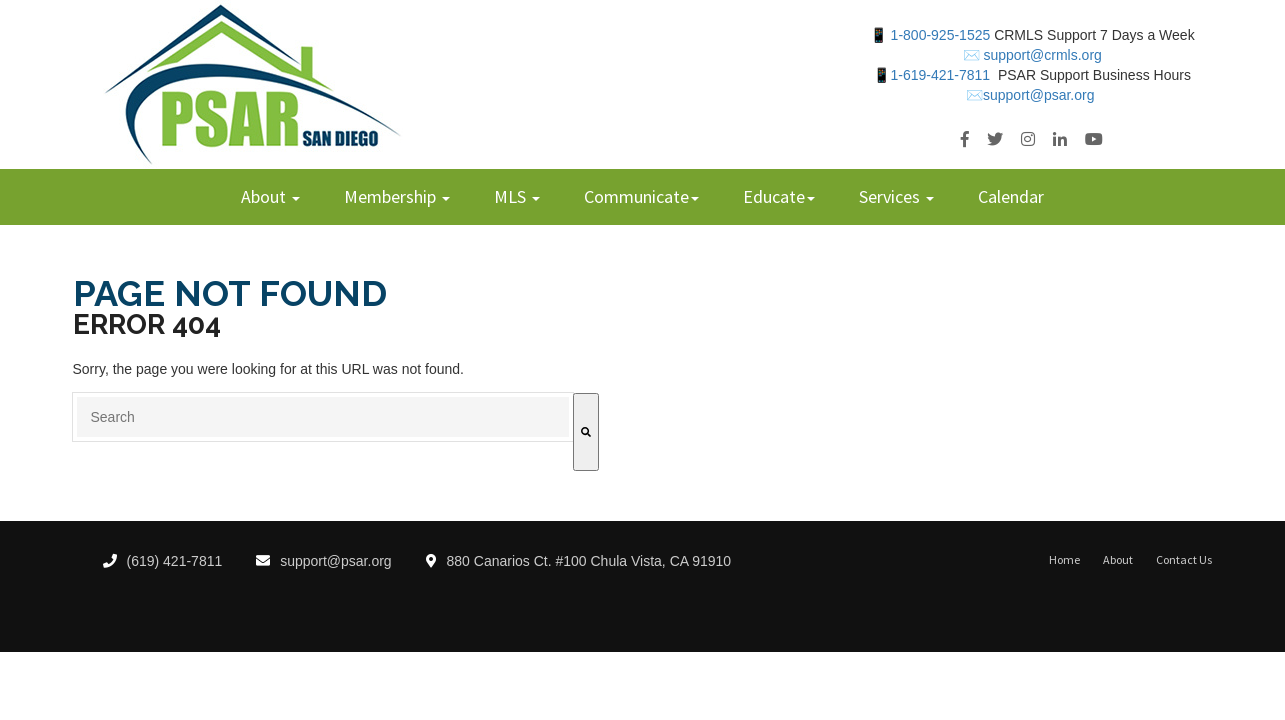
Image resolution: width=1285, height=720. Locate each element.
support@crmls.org (1041, 55)
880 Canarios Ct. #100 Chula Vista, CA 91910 (579, 561)
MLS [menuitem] (512, 196)
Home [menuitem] (1064, 560)
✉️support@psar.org (1030, 95)
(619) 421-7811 (163, 561)
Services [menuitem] (891, 196)
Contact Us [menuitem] (1184, 560)
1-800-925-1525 (940, 35)
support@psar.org (324, 561)
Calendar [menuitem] (1011, 196)
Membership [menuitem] (392, 196)
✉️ (971, 55)
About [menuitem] (265, 196)
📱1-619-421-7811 (931, 75)
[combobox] (323, 417)
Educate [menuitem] (774, 196)
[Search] (586, 432)
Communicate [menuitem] (636, 196)
